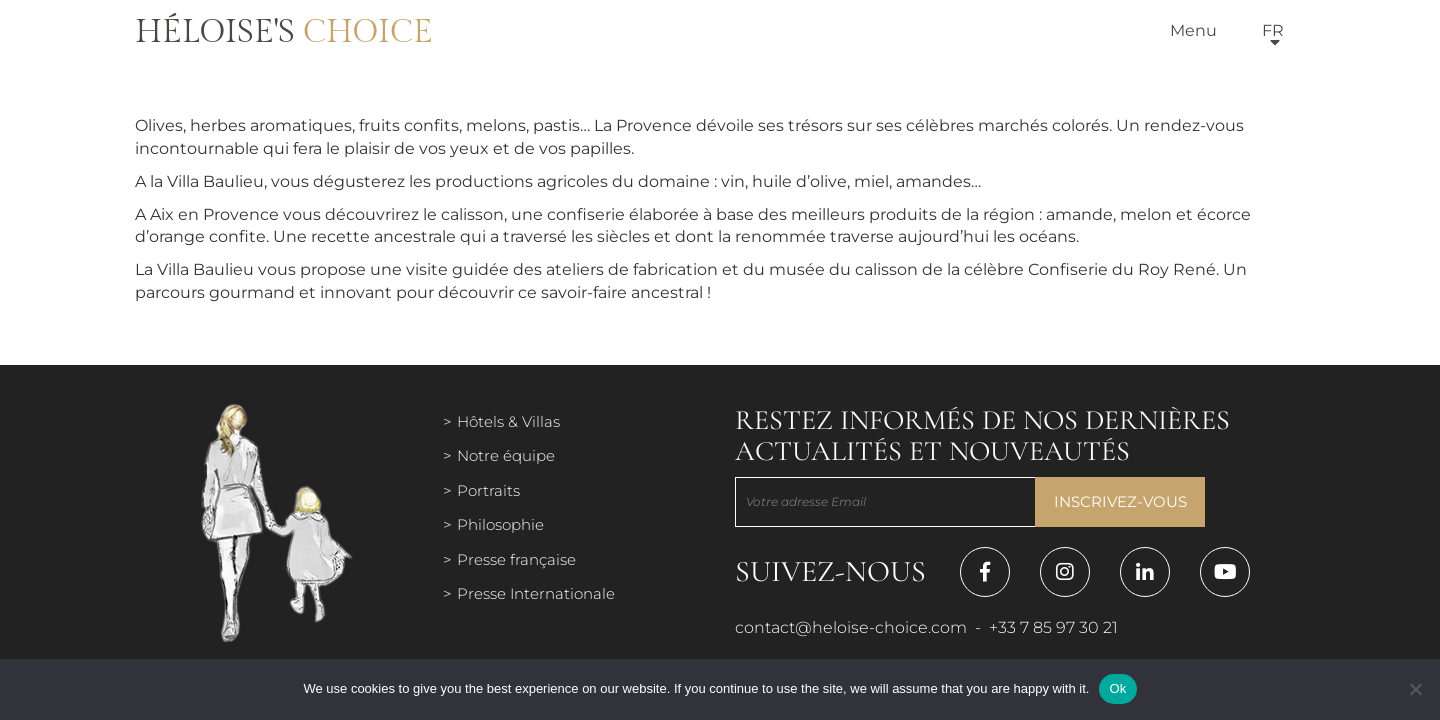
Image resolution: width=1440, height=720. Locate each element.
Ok (1117, 688)
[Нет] (1415, 689)
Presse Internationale (536, 593)
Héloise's (284, 32)
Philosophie (500, 524)
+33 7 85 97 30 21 (1053, 627)
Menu (1193, 30)
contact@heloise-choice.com (851, 627)
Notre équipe (506, 455)
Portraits (488, 490)
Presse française (516, 559)
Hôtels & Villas (508, 421)
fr (1273, 30)
